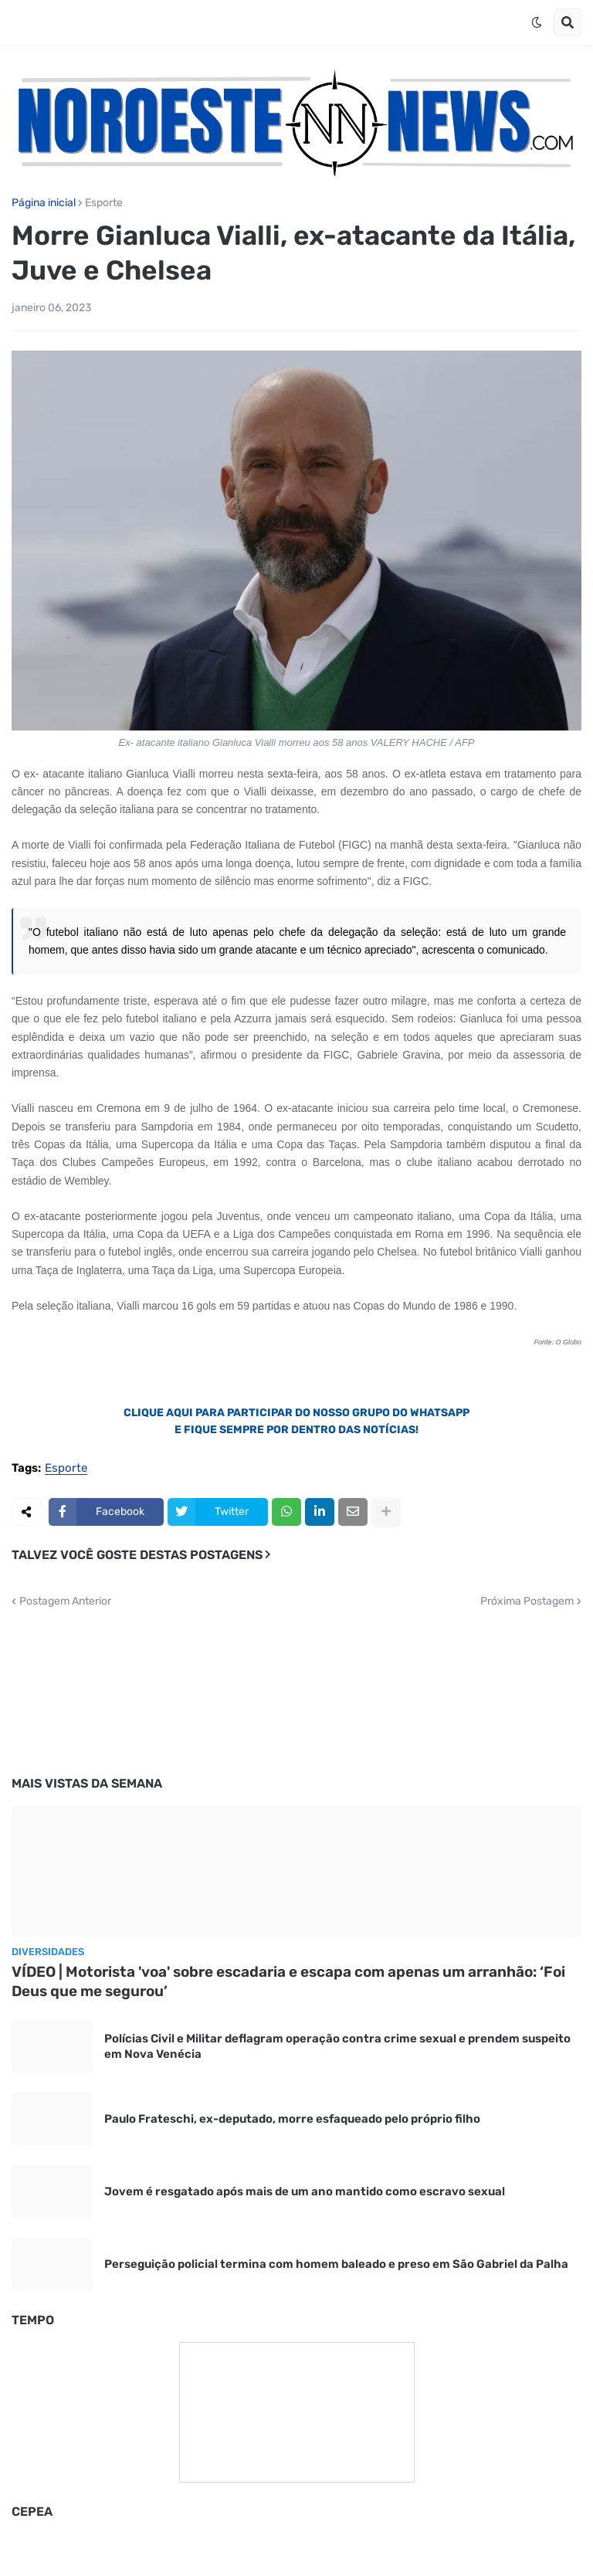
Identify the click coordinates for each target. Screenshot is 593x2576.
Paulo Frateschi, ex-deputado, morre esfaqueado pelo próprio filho (292, 2119)
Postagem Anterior (65, 1601)
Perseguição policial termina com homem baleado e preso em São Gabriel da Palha (336, 2264)
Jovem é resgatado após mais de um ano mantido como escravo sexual (304, 2191)
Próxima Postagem (527, 1601)
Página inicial (44, 203)
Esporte (104, 203)
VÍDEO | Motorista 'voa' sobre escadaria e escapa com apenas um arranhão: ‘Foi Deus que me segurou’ (288, 1981)
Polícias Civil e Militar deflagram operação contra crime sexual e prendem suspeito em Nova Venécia (337, 2046)
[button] (537, 22)
